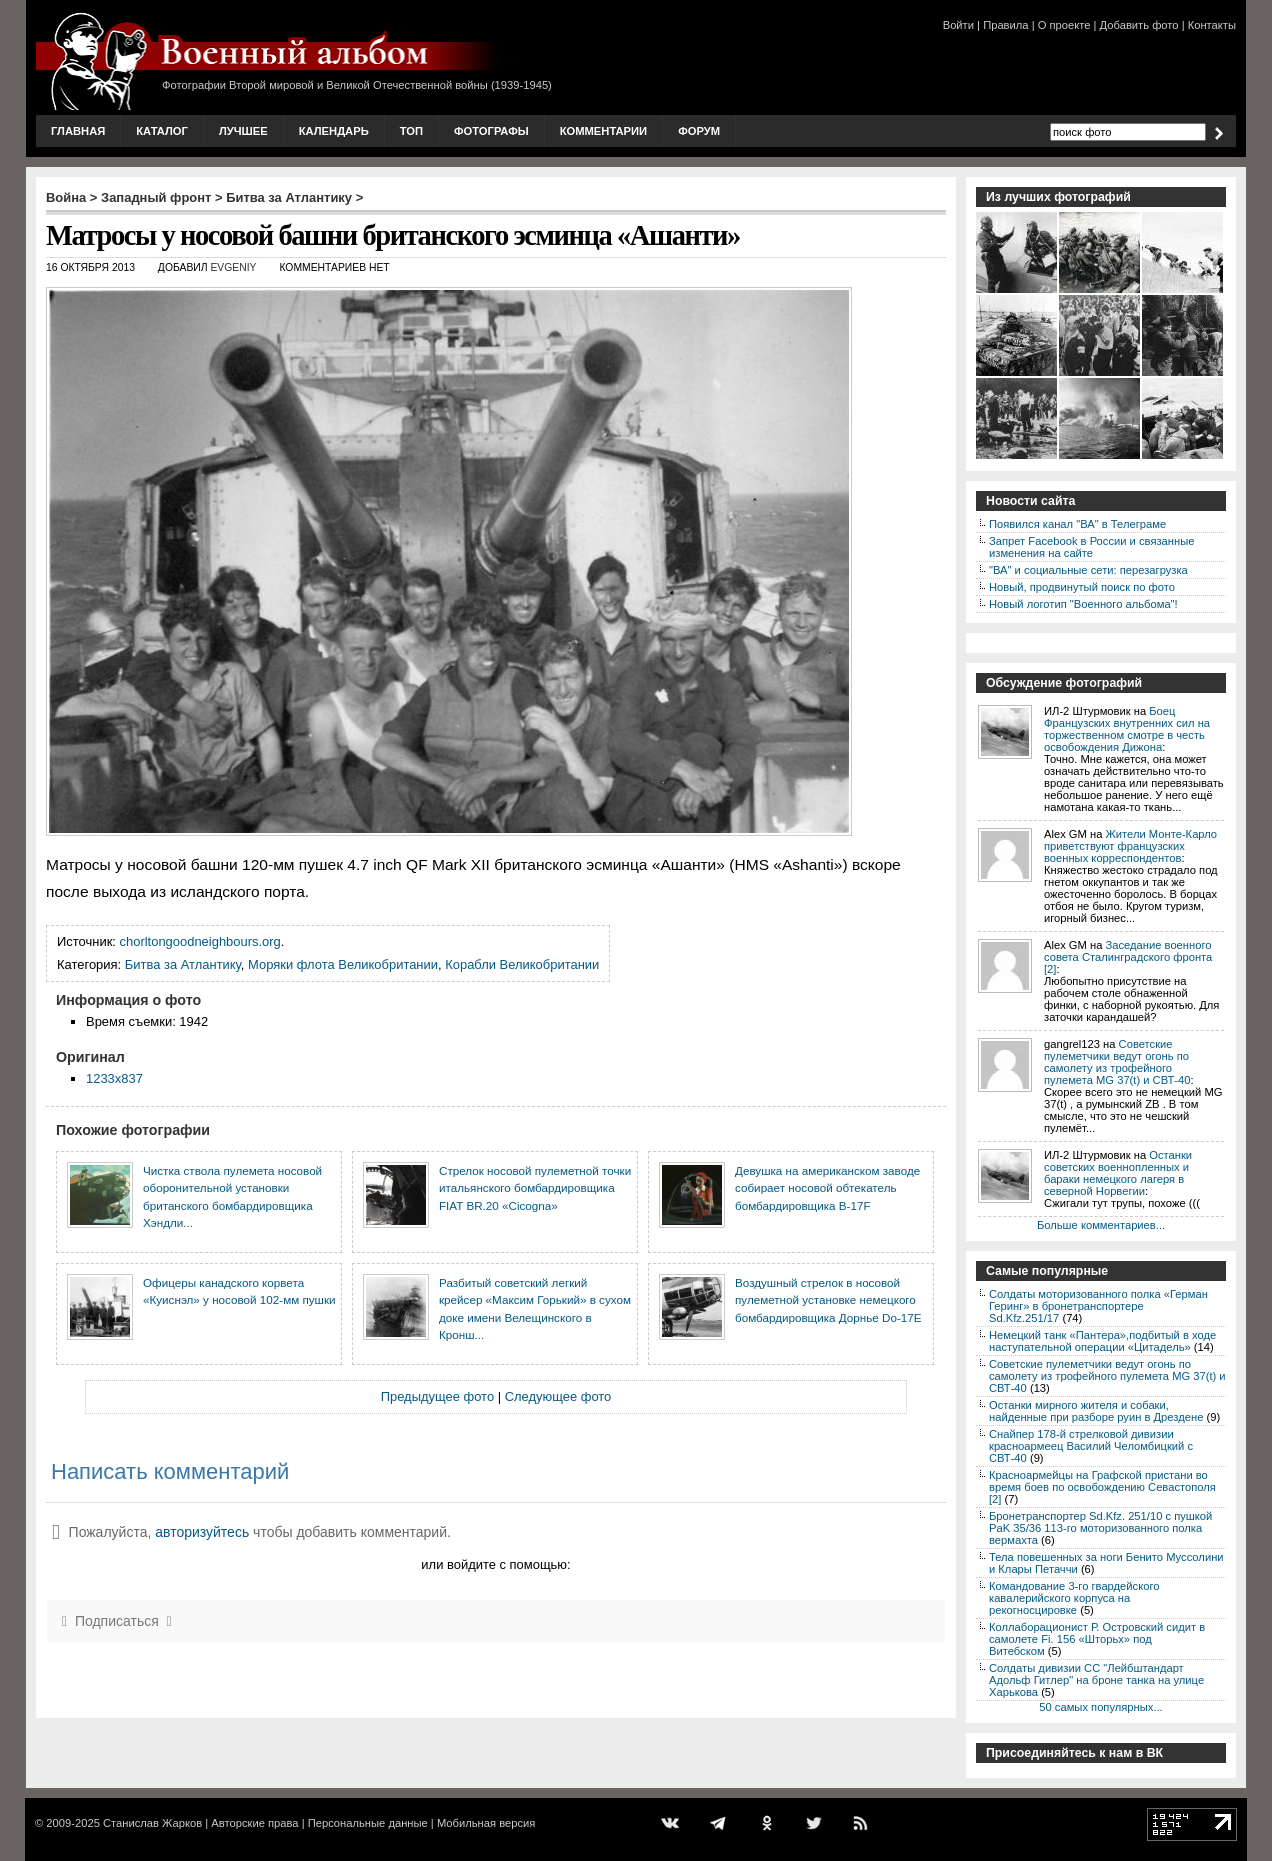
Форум (699, 131)
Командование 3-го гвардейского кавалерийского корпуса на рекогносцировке (1074, 1598)
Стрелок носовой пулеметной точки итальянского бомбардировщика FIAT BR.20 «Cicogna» (535, 1188)
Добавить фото (1139, 25)
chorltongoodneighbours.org (200, 941)
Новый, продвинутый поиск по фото (1082, 587)
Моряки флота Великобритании (343, 964)
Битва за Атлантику (289, 197)
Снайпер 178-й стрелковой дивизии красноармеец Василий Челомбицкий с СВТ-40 (1091, 1446)
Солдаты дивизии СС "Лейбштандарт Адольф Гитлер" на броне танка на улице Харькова (1096, 1680)
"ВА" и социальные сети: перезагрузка (1088, 570)
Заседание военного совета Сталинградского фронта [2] (1128, 957)
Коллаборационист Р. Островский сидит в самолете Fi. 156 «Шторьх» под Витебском (1097, 1639)
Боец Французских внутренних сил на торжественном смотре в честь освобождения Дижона (1127, 729)
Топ (411, 131)
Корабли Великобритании (522, 964)
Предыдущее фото (437, 1396)
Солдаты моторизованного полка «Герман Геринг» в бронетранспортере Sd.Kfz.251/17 (1098, 1306)
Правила (1005, 25)
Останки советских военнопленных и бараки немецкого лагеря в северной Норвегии (1118, 1173)
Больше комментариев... (1101, 1225)
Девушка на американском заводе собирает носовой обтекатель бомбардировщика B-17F (827, 1188)
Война (66, 197)
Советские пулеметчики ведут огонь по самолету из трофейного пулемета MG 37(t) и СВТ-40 (1117, 1062)
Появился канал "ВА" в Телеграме (1077, 524)
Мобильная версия (486, 1823)
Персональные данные (368, 1823)
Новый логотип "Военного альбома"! (1083, 604)
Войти (958, 25)
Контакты (1212, 25)
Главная (78, 131)
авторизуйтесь (202, 1532)
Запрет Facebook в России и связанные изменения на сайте (1091, 547)
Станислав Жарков (152, 1823)
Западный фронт (156, 197)
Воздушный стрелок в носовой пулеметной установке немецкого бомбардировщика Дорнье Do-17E (828, 1300)
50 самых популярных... (1100, 1707)
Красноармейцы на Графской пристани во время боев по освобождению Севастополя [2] (1102, 1487)
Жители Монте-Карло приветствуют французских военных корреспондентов (1130, 846)
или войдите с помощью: (495, 1564)
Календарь (334, 131)
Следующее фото (558, 1396)
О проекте (1064, 25)
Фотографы (491, 131)
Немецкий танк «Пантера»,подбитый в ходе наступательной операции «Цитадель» (1102, 1341)
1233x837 (114, 1078)
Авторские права (254, 1823)
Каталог (162, 131)
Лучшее (243, 131)
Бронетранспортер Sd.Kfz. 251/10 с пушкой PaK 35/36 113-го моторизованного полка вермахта (1100, 1528)
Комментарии (603, 131)
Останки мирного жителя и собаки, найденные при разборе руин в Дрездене (1096, 1411)
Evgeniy (233, 267)
